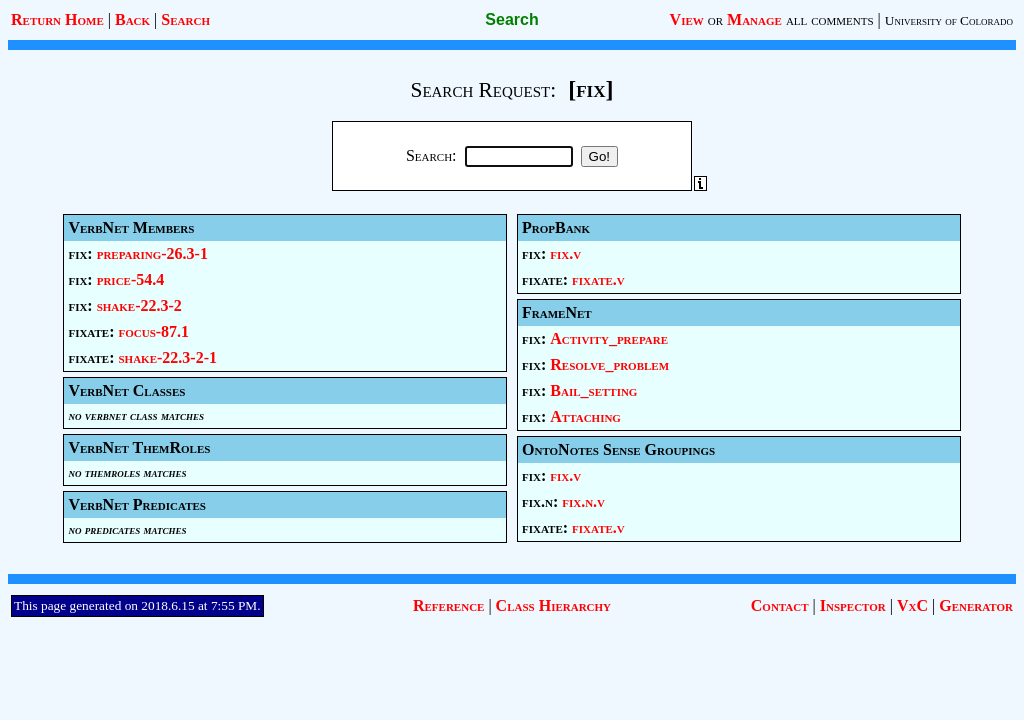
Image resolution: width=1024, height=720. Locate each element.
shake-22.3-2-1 (167, 357)
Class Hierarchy (553, 605)
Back (132, 19)
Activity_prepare (609, 338)
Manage (754, 19)
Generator (976, 605)
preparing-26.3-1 (152, 253)
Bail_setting (593, 390)
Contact (780, 605)
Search (185, 19)
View (687, 19)
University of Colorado (949, 20)
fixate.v (598, 279)
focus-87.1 (153, 331)
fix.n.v (583, 501)
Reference (448, 605)
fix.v (565, 253)
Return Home (57, 19)
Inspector (853, 605)
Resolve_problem (609, 364)
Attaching (585, 416)
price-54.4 (131, 279)
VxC (912, 605)
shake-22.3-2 (139, 305)
